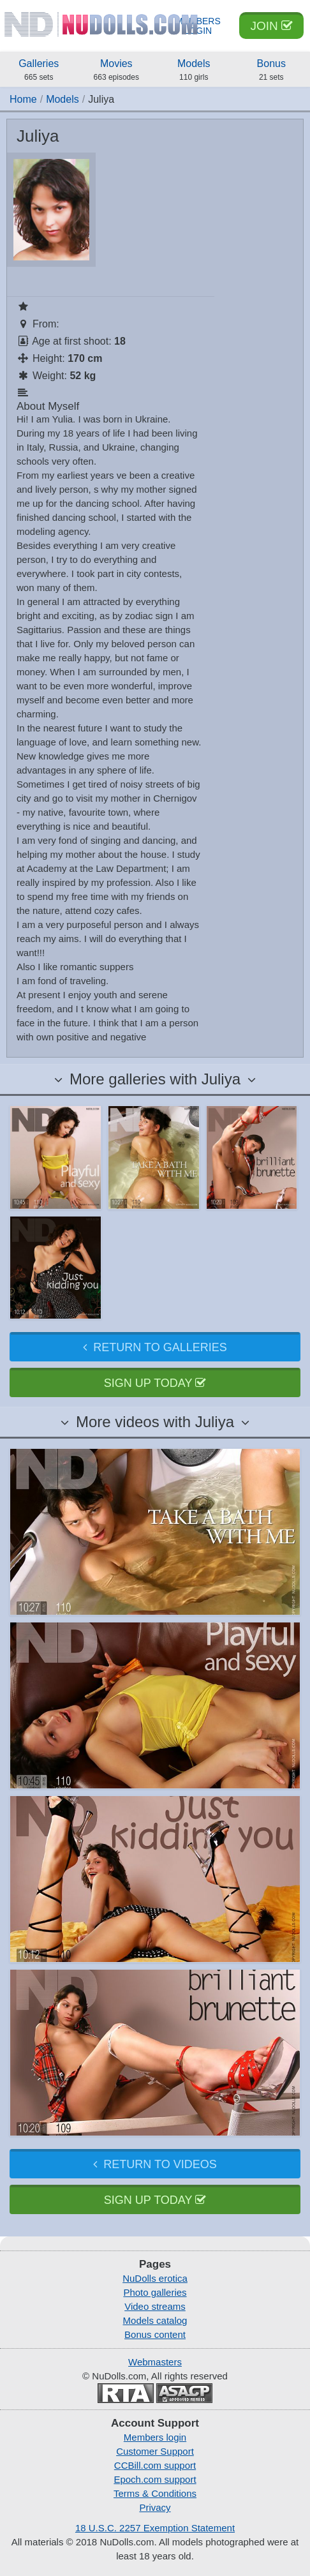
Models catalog (155, 2320)
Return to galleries (154, 1347)
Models (194, 71)
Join (271, 26)
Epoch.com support (155, 2479)
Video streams (155, 2306)
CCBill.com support (155, 2465)
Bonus (271, 71)
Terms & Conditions (155, 2493)
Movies (116, 71)
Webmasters (155, 2361)
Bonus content (155, 2334)
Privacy (154, 2507)
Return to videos (154, 2164)
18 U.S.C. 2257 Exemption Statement (155, 2527)
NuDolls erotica (155, 2278)
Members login (155, 2437)
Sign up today (155, 1383)
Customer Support (155, 2451)
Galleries (39, 71)
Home (23, 99)
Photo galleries (154, 2292)
